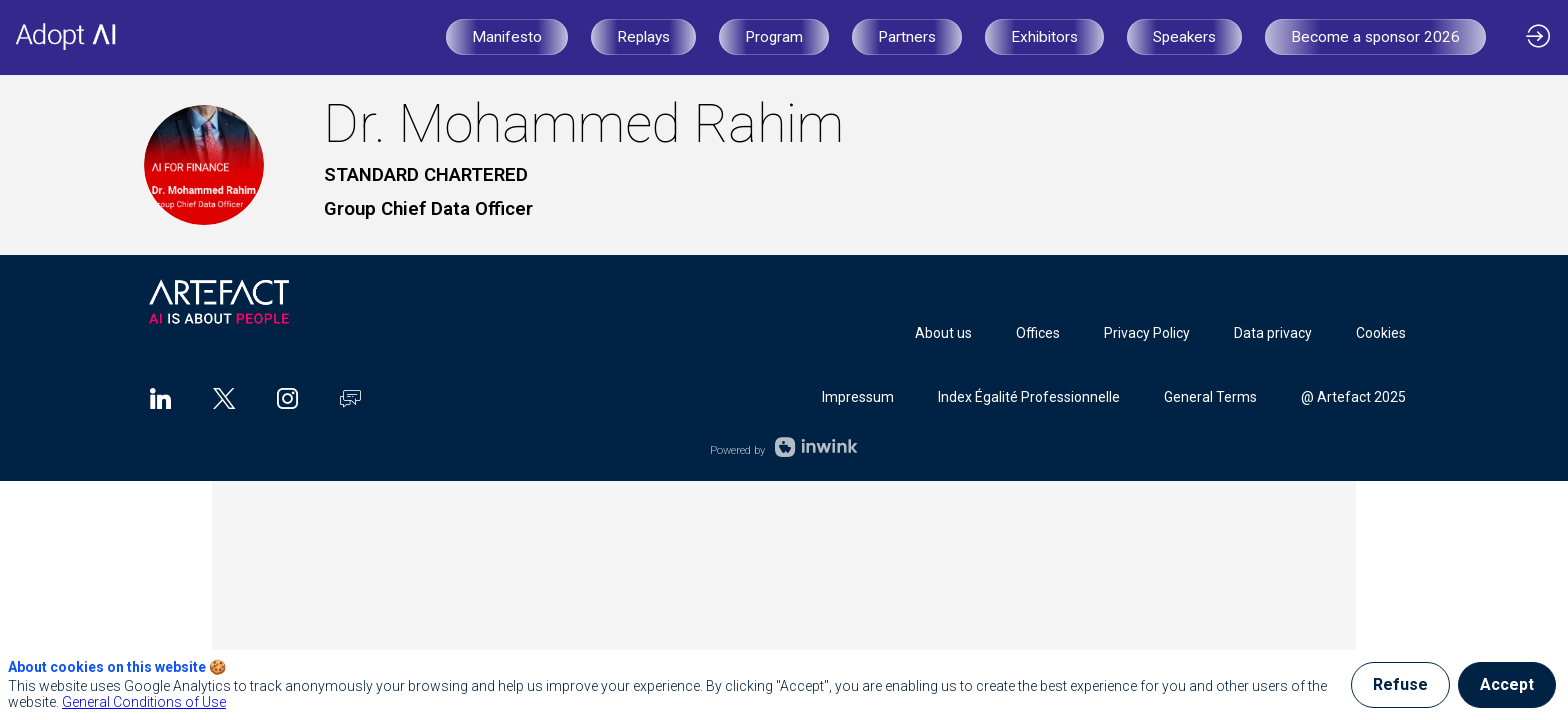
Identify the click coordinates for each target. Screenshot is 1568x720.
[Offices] (1038, 333)
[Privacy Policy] (1147, 333)
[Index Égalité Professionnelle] (1029, 397)
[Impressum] (858, 397)
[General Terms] (1210, 397)
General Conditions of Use (144, 702)
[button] (507, 37)
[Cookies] (1381, 333)
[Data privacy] (1273, 333)
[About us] (943, 333)
